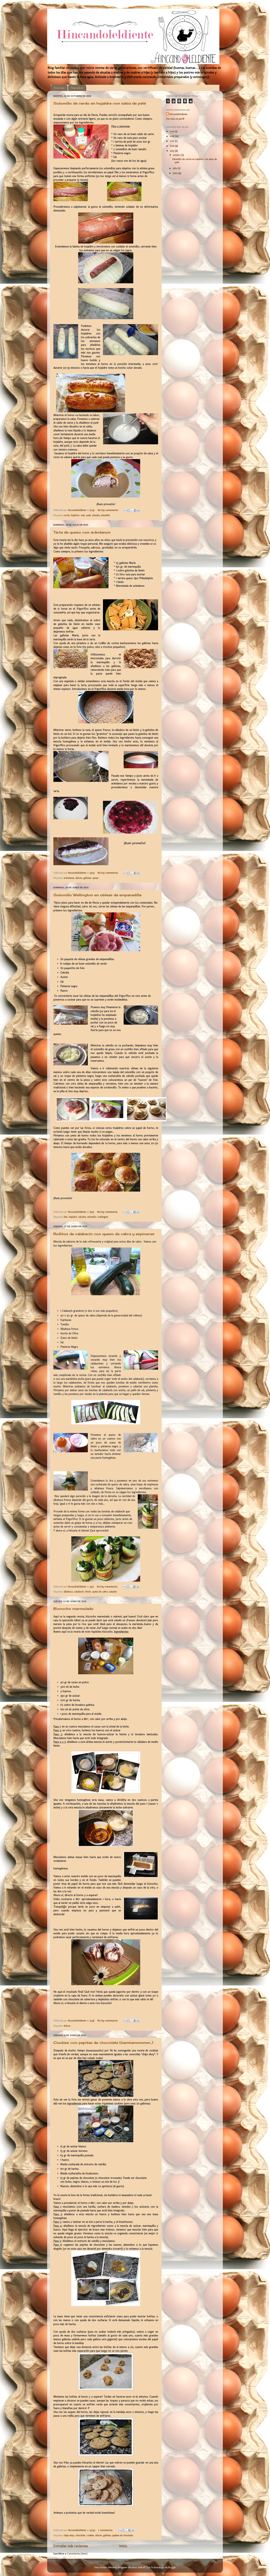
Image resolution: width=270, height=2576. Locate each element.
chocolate (80, 2535)
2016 (172, 145)
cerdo (67, 515)
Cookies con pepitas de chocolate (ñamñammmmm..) (103, 2042)
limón (88, 1591)
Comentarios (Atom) (77, 2553)
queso (95, 878)
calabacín (79, 1591)
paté (88, 515)
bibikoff (141, 2567)
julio (175, 168)
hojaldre (75, 515)
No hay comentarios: (108, 510)
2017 (172, 141)
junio (175, 173)
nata (83, 515)
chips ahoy (69, 2535)
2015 (172, 150)
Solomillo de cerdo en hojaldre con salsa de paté (99, 103)
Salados (77, 88)
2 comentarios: (105, 2530)
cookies (90, 2535)
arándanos (69, 878)
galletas (87, 878)
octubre (177, 155)
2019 (172, 131)
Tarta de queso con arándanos (82, 532)
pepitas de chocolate (122, 2535)
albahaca (68, 1591)
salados (96, 515)
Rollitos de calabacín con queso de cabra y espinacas (103, 1234)
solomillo (105, 515)
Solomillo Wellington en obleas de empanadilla (97, 895)
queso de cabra (100, 1591)
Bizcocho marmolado (73, 1608)
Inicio (123, 2546)
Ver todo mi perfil (175, 118)
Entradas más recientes (70, 2546)
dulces (78, 878)
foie (65, 1216)
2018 (172, 136)
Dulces (59, 88)
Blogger (172, 2567)
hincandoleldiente (178, 114)
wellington (103, 1216)
